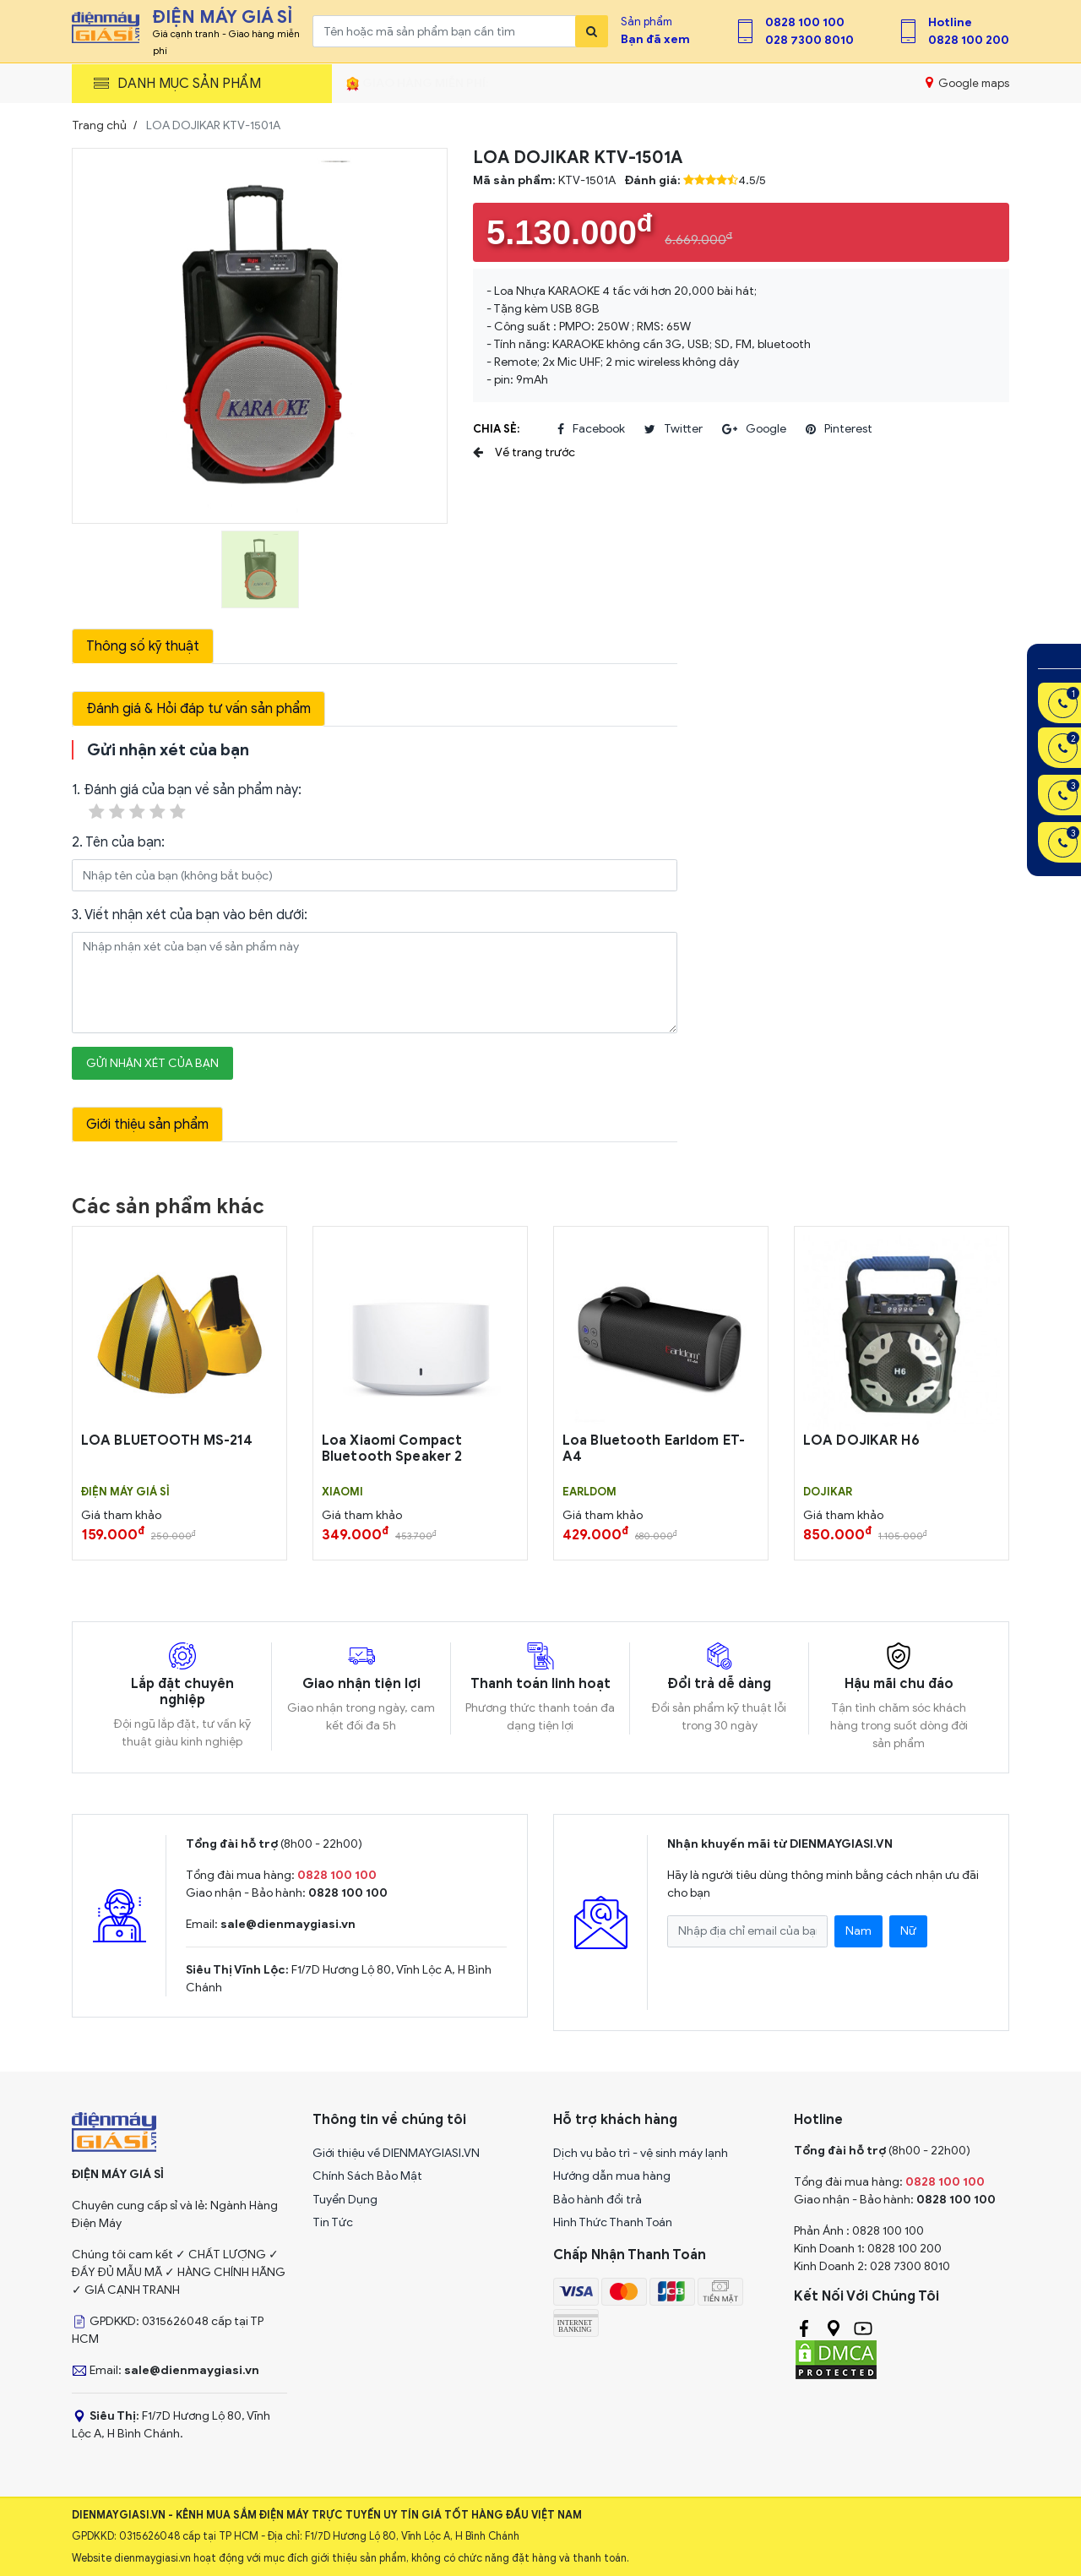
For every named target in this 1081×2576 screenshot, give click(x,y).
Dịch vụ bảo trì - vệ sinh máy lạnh (640, 2153)
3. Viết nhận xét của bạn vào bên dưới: (189, 915)
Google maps (967, 82)
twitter (673, 429)
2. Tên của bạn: (118, 842)
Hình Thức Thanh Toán (612, 2222)
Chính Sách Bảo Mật (367, 2176)
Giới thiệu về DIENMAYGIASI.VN (396, 2153)
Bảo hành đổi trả (597, 2199)
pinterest (839, 429)
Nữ (908, 1931)
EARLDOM (589, 1492)
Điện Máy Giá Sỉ (125, 1492)
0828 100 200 (968, 40)
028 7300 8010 (809, 40)
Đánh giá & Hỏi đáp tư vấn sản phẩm (198, 708)
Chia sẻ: (496, 429)
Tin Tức (332, 2222)
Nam (858, 1931)
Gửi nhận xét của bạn (152, 1063)
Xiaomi (342, 1492)
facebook (591, 429)
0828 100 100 (805, 22)
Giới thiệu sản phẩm (147, 1124)
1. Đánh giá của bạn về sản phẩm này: (186, 802)
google (754, 429)
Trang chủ (99, 125)
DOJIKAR (827, 1492)
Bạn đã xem (655, 39)
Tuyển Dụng (345, 2199)
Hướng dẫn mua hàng (612, 2176)
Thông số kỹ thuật (142, 646)
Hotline (950, 22)
